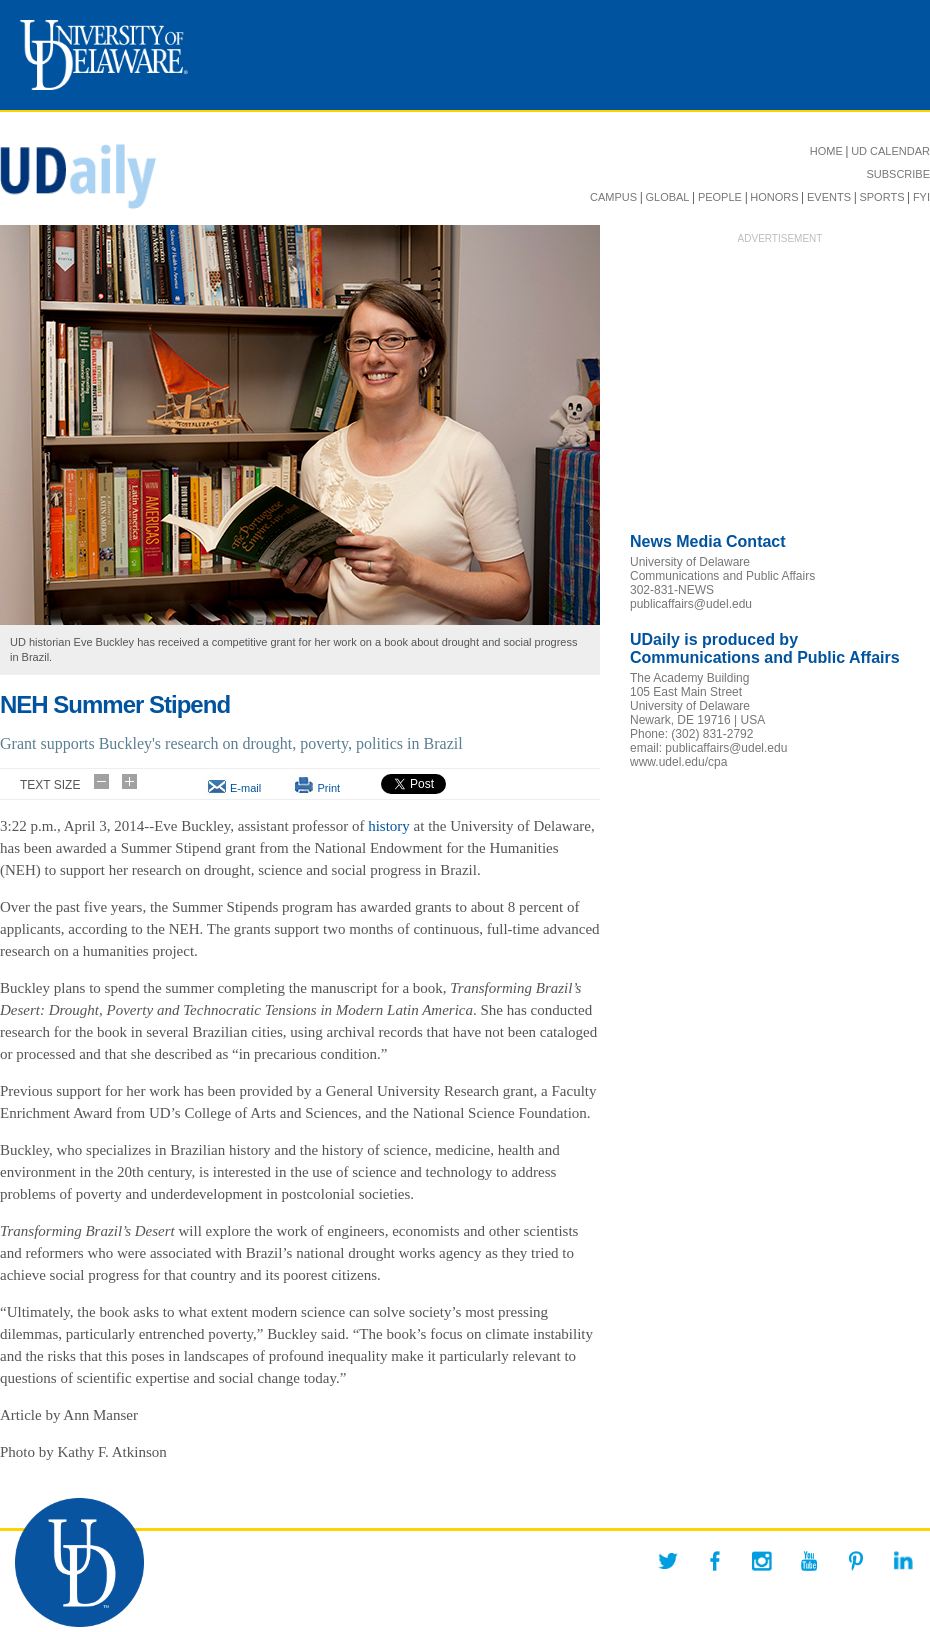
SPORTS (881, 197)
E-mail (245, 788)
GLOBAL (667, 197)
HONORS (774, 197)
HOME (826, 151)
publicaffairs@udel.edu (691, 604)
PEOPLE (720, 197)
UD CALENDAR (890, 151)
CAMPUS (613, 197)
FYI (921, 197)
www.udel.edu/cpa (678, 762)
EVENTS (829, 197)
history (389, 826)
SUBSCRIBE (898, 174)
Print (328, 788)
